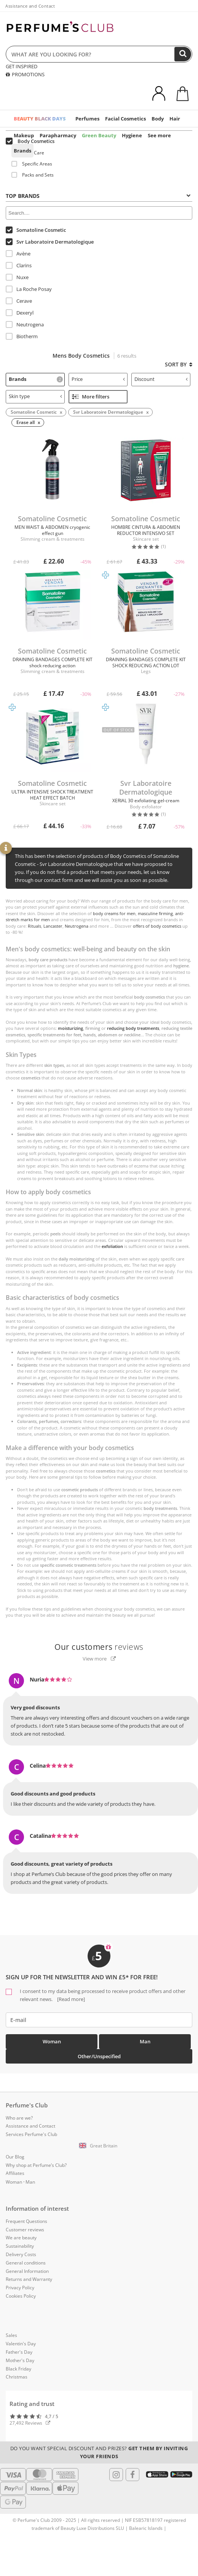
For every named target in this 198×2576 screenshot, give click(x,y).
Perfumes (87, 118)
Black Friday (18, 2369)
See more (159, 135)
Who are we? (19, 2118)
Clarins (19, 265)
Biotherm (22, 336)
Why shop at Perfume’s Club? (36, 2165)
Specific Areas (31, 164)
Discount (161, 379)
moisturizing (70, 1028)
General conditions (26, 2263)
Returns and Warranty (29, 2279)
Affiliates (15, 2173)
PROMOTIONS (25, 74)
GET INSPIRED (21, 66)
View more (99, 1658)
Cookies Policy (21, 2296)
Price (98, 379)
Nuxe (17, 277)
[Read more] (70, 1999)
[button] (99, 2145)
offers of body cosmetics (157, 926)
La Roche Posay (29, 289)
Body (158, 118)
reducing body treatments (133, 1028)
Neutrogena (25, 324)
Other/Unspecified (99, 2056)
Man (145, 2041)
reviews (99, 1646)
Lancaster (52, 926)
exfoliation (112, 1246)
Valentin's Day (21, 2343)
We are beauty (21, 2237)
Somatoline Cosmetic (36, 229)
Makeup (24, 135)
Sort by (178, 364)
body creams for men (114, 913)
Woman (52, 2041)
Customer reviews (25, 2229)
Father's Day (19, 2352)
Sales (11, 2335)
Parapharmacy (58, 135)
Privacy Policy (20, 2287)
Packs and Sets (32, 175)
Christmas (16, 2377)
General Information (27, 2271)
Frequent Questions (26, 2221)
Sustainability (20, 2246)
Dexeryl (20, 312)
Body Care (27, 152)
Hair (174, 118)
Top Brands (98, 195)
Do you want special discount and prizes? (99, 2452)
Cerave (19, 300)
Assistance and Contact (30, 6)
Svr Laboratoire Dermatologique (50, 241)
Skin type (35, 396)
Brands (22, 150)
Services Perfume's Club (31, 2134)
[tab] (99, 195)
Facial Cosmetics (125, 118)
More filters (90, 396)
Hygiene (132, 135)
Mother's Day (20, 2360)
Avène (18, 253)
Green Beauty (99, 135)
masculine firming (155, 913)
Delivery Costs (21, 2254)
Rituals (34, 926)
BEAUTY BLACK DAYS (40, 118)
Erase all (25, 422)
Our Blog (15, 2157)
